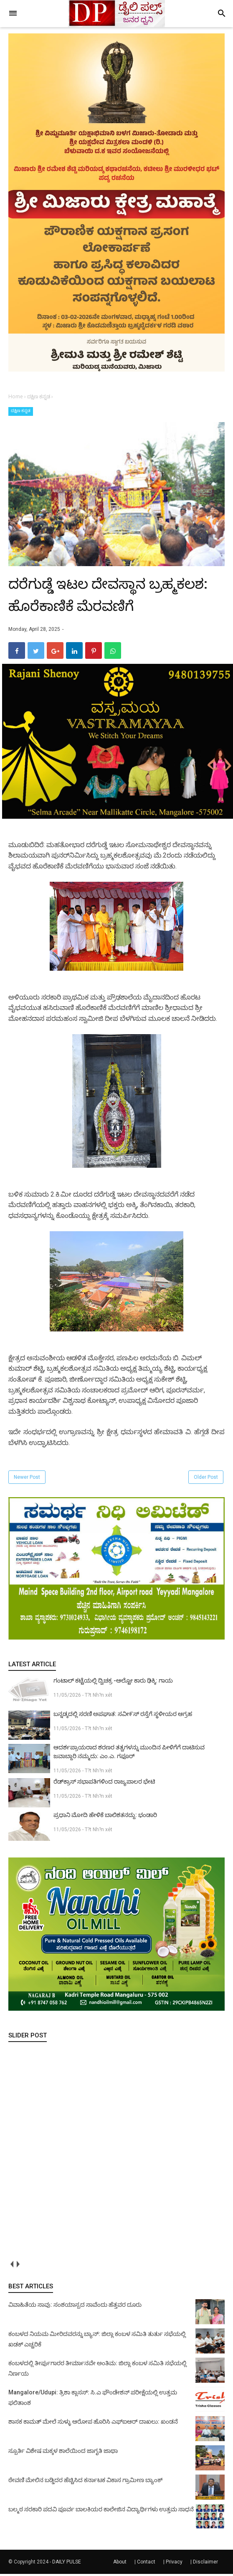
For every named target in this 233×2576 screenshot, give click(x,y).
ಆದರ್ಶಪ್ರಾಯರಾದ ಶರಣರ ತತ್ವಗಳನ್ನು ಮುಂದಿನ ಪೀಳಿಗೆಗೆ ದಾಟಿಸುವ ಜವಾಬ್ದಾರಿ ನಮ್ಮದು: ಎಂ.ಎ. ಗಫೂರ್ (129, 1753)
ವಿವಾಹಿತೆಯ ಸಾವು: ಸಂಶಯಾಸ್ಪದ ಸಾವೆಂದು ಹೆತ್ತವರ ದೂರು (75, 2306)
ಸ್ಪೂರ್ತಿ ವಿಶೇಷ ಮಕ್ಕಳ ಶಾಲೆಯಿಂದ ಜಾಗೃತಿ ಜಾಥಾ (63, 2452)
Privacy (174, 2564)
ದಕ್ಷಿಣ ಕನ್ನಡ (20, 410)
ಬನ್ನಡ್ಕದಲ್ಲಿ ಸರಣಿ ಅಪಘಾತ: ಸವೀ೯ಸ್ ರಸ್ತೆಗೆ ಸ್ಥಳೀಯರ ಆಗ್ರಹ (122, 1716)
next (18, 2266)
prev (11, 2266)
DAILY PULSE (66, 2564)
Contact (146, 2564)
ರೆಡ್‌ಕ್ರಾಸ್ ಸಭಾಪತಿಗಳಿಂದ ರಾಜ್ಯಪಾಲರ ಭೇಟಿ (104, 1784)
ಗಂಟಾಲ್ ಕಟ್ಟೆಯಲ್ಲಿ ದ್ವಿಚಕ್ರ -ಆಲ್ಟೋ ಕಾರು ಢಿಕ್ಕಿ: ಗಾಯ (113, 1682)
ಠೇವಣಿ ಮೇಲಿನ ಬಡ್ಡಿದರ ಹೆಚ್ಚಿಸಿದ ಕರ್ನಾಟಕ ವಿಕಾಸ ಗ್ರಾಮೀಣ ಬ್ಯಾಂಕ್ (85, 2482)
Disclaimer (205, 2564)
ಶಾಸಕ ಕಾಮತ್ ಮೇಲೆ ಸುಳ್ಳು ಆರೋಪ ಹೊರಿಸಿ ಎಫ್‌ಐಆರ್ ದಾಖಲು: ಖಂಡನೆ (93, 2423)
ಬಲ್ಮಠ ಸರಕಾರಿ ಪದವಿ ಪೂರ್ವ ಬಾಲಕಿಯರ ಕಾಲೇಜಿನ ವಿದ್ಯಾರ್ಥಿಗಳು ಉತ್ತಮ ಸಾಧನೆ (101, 2511)
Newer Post (27, 1480)
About (120, 2564)
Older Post (206, 1480)
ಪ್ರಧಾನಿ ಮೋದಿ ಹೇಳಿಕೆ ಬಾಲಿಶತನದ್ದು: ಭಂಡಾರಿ (105, 1817)
